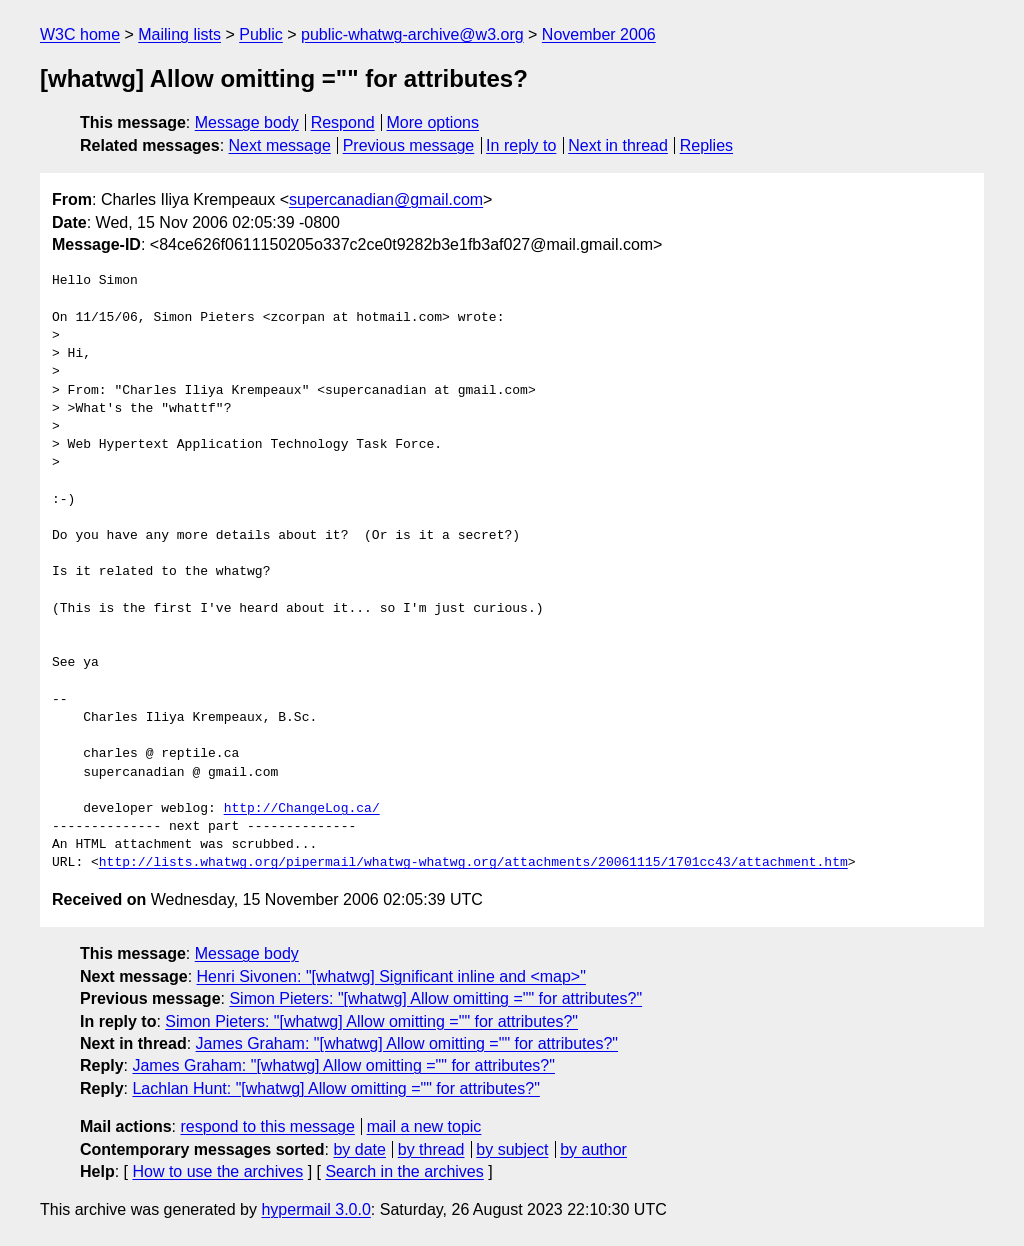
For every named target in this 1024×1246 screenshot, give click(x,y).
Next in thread (618, 145)
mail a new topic (424, 1126)
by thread (431, 1149)
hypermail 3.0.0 (315, 1209)
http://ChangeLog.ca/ (302, 809)
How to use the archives (217, 1171)
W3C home (80, 34)
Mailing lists (179, 34)
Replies (706, 145)
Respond (343, 122)
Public (261, 34)
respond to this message (267, 1126)
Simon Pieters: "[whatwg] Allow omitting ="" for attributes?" (435, 998)
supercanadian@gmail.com (386, 199)
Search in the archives (404, 1171)
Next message (280, 145)
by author (593, 1149)
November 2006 (599, 34)
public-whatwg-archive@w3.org (412, 34)
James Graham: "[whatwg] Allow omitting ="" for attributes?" (407, 1043)
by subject (512, 1149)
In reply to (521, 145)
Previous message (409, 145)
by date (359, 1149)
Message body (247, 122)
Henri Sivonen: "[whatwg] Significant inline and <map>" (391, 976)
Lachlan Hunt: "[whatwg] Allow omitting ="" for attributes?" (335, 1088)
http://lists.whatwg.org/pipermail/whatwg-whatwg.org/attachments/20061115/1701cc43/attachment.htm (473, 863)
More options (433, 122)
